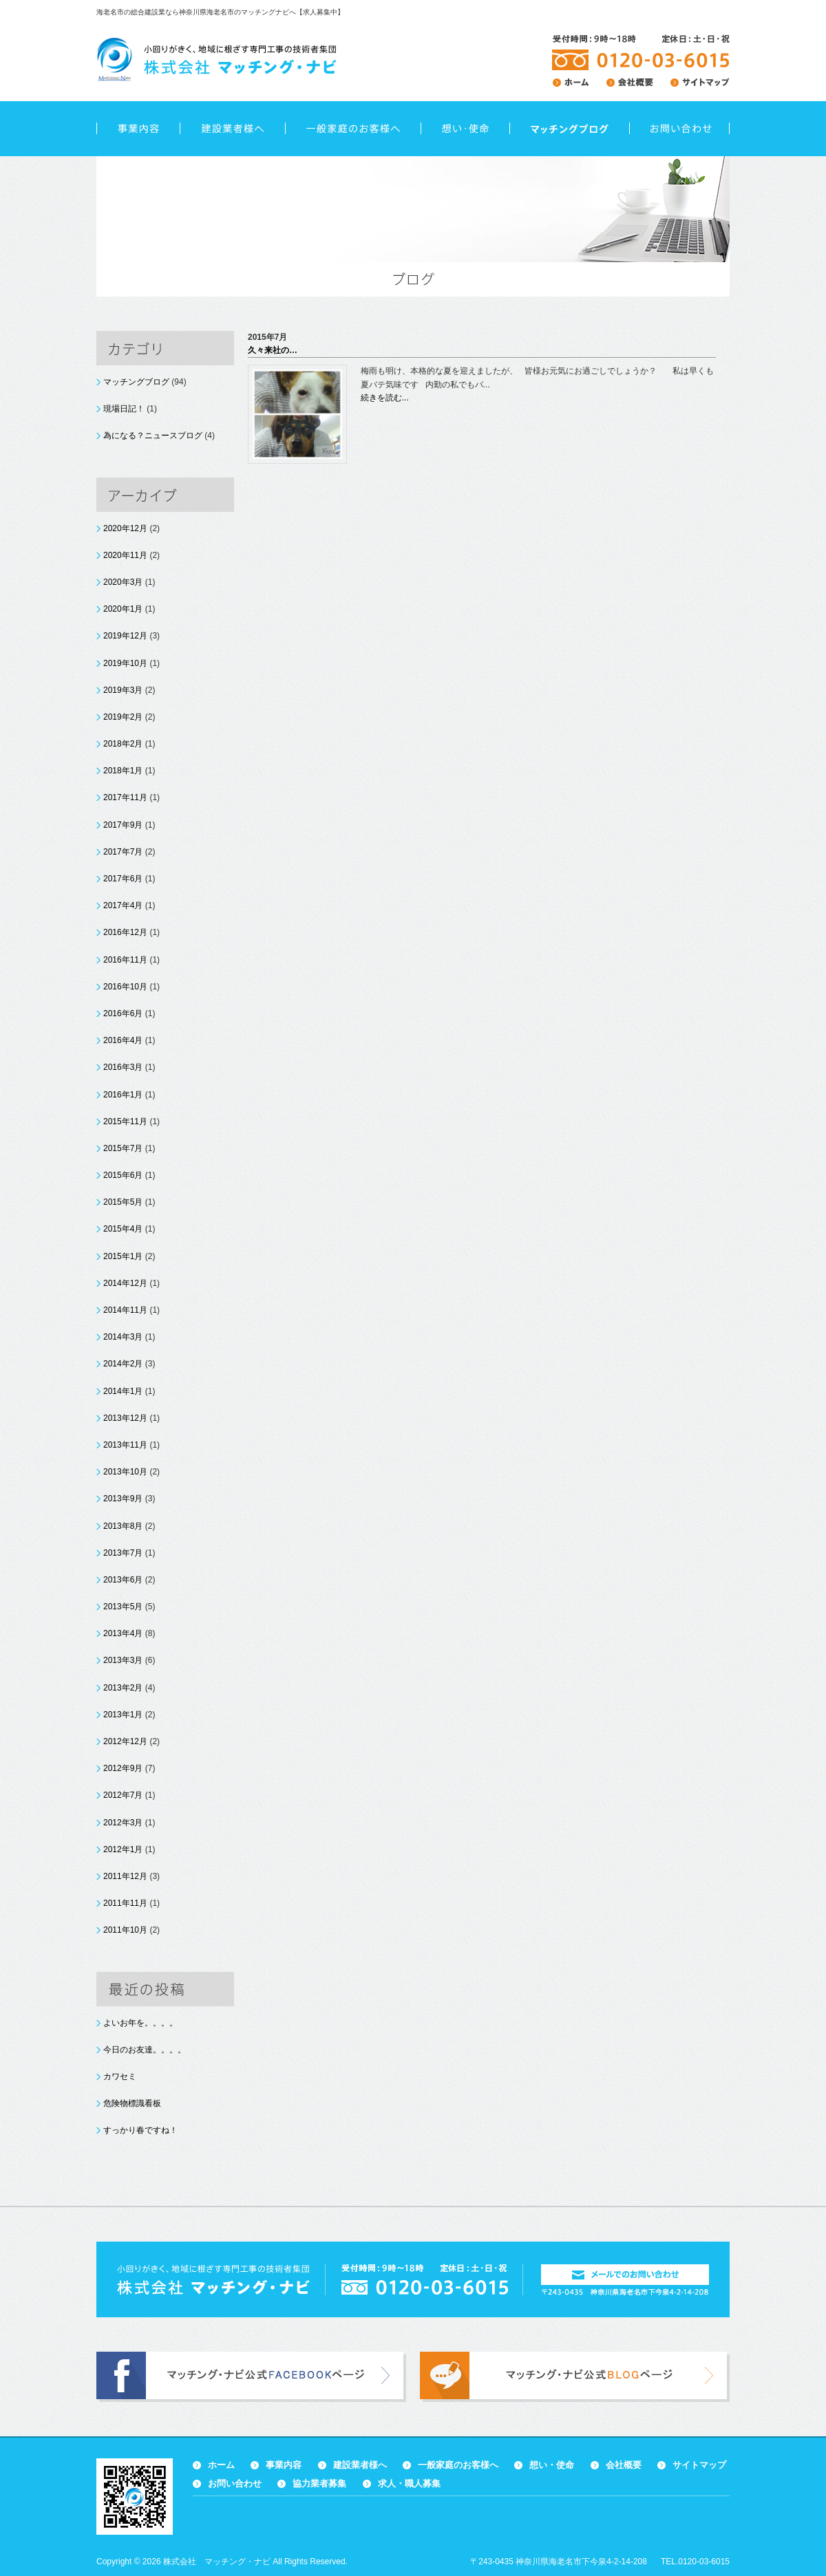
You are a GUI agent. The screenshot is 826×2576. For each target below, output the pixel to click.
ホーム (221, 2465)
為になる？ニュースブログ (152, 435)
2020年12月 (125, 528)
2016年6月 (122, 1013)
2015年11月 (125, 1121)
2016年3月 (122, 1067)
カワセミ (119, 2076)
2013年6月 (122, 1580)
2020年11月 (125, 555)
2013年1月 (122, 1714)
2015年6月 (122, 1175)
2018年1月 (122, 770)
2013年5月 (122, 1606)
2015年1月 (122, 1256)
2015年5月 (122, 1202)
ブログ (569, 128)
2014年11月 (125, 1310)
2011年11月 (125, 1903)
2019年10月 (125, 663)
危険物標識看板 (132, 2103)
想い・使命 (465, 128)
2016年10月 (125, 986)
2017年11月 (125, 797)
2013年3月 (122, 1660)
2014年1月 (122, 1391)
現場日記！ (124, 409)
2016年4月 (122, 1040)
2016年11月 (125, 960)
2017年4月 (122, 905)
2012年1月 (122, 1849)
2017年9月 (122, 825)
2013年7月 (122, 1553)
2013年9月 (122, 1498)
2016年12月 (125, 932)
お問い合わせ (679, 128)
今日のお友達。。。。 (144, 2049)
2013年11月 (125, 1445)
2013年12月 (125, 1418)
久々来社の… (272, 350)
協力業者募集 (319, 2483)
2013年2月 (122, 1688)
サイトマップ (699, 2465)
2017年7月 (122, 852)
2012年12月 (125, 1741)
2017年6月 (122, 878)
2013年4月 (122, 1633)
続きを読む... (385, 397)
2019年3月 (122, 690)
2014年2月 (122, 1363)
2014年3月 (122, 1337)
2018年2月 (122, 744)
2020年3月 (122, 582)
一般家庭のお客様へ (353, 128)
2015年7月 (122, 1148)
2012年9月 (122, 1768)
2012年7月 (122, 1795)
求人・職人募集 (409, 2483)
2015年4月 (122, 1229)
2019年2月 (122, 717)
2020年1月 (122, 609)
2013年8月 (122, 1526)
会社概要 (624, 2465)
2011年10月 (125, 1930)
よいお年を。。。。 (140, 2023)
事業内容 (138, 128)
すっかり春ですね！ (140, 2130)
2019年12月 (125, 636)
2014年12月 (125, 1283)
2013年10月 (125, 1472)
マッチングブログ (136, 382)
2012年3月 (122, 1822)
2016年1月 (122, 1094)
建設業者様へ (232, 128)
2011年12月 (125, 1876)
